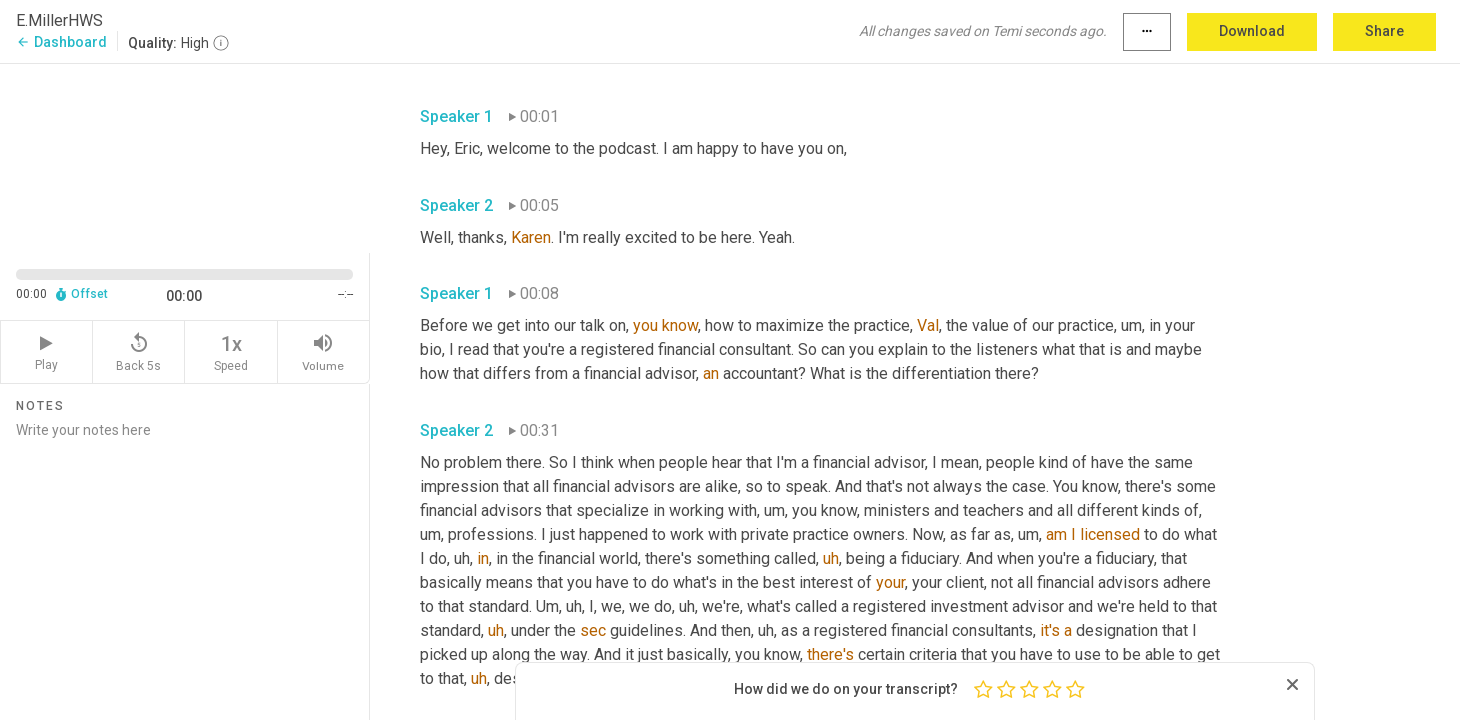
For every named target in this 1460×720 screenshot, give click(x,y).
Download (1252, 31)
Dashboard (61, 42)
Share (1384, 31)
